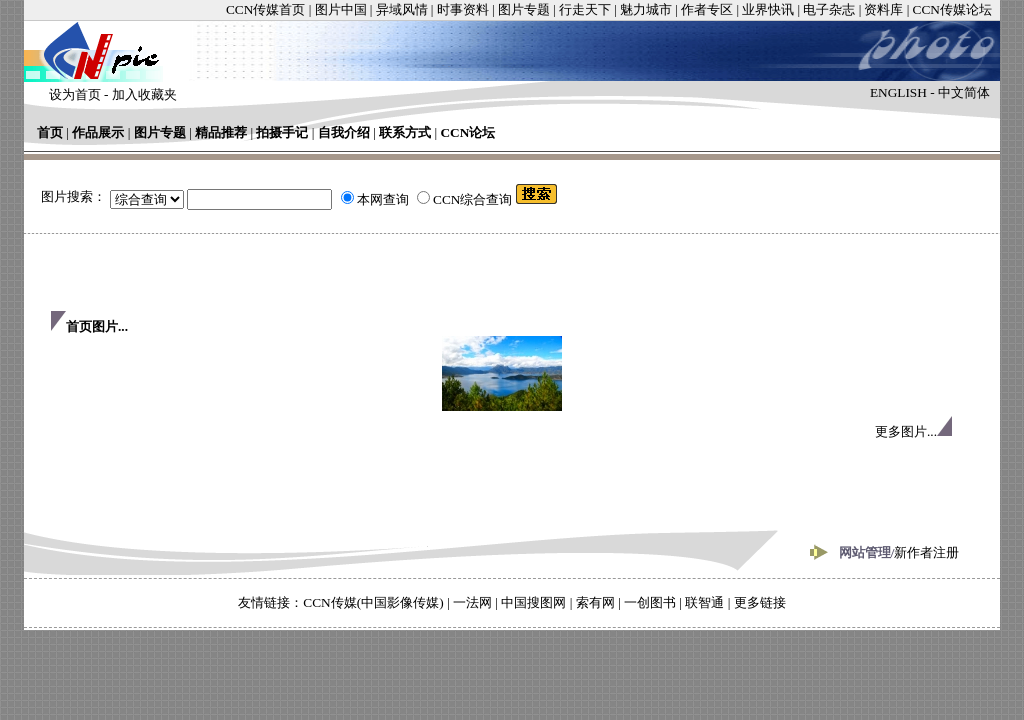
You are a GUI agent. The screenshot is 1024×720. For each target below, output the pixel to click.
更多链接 (760, 602)
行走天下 (585, 9)
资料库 (883, 9)
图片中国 (341, 9)
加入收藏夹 (144, 94)
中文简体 (964, 92)
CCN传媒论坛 (952, 9)
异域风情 (402, 9)
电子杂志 (829, 9)
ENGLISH (898, 92)
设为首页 (75, 94)
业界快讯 (768, 9)
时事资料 (463, 9)
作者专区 (707, 9)
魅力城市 (646, 9)
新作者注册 (926, 552)
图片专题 (524, 9)
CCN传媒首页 (265, 9)
